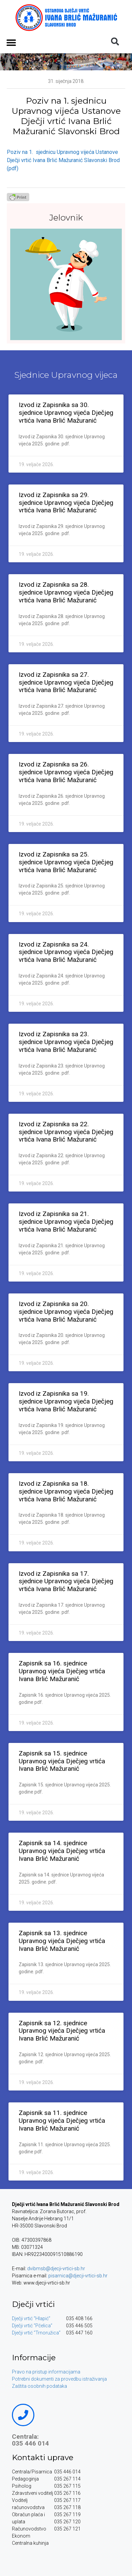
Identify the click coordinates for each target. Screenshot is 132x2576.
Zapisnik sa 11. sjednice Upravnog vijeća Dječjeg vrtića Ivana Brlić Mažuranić (62, 2120)
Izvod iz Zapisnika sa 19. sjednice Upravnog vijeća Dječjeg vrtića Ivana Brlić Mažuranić (66, 1401)
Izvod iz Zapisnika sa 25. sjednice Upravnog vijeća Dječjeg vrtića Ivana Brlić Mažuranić (66, 862)
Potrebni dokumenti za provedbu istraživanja (59, 2379)
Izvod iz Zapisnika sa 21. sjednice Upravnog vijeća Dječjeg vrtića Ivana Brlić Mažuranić (66, 1221)
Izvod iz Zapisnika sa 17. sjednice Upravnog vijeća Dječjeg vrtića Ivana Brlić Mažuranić (66, 1581)
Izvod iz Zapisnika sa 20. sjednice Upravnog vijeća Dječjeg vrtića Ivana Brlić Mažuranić (66, 1311)
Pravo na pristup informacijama (46, 2372)
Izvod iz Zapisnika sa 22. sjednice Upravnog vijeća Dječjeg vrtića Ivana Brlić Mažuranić (66, 1132)
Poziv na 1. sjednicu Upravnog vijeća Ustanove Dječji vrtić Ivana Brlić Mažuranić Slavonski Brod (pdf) (63, 160)
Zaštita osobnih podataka (39, 2386)
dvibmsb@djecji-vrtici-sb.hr (56, 2268)
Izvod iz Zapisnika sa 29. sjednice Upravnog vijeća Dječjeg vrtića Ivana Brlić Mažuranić (66, 502)
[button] (11, 42)
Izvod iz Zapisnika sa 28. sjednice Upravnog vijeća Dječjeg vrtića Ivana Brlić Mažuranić (66, 592)
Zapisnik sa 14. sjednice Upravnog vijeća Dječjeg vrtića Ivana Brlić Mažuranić (62, 1851)
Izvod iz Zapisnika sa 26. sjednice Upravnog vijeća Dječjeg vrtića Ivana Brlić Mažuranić (66, 772)
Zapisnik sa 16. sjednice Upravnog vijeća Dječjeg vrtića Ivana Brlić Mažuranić (62, 1671)
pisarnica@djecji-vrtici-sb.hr (78, 2275)
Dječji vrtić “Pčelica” (32, 2325)
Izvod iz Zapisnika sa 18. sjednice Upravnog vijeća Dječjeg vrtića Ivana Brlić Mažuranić (66, 1491)
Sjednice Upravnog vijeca (66, 375)
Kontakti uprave (42, 2457)
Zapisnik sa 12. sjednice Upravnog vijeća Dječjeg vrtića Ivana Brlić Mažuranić (62, 2031)
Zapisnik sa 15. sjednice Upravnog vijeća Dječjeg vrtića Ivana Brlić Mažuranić (62, 1761)
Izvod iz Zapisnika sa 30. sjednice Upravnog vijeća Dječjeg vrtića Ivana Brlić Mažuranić (66, 412)
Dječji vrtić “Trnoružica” (36, 2332)
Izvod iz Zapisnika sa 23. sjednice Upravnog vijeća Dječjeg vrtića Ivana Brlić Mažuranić (66, 1042)
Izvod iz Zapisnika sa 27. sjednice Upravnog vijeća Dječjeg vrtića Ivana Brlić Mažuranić (66, 682)
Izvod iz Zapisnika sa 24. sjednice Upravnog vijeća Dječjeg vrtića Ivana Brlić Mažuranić (66, 952)
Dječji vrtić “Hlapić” (31, 2318)
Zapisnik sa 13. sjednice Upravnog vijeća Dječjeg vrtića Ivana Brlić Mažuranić (62, 1941)
